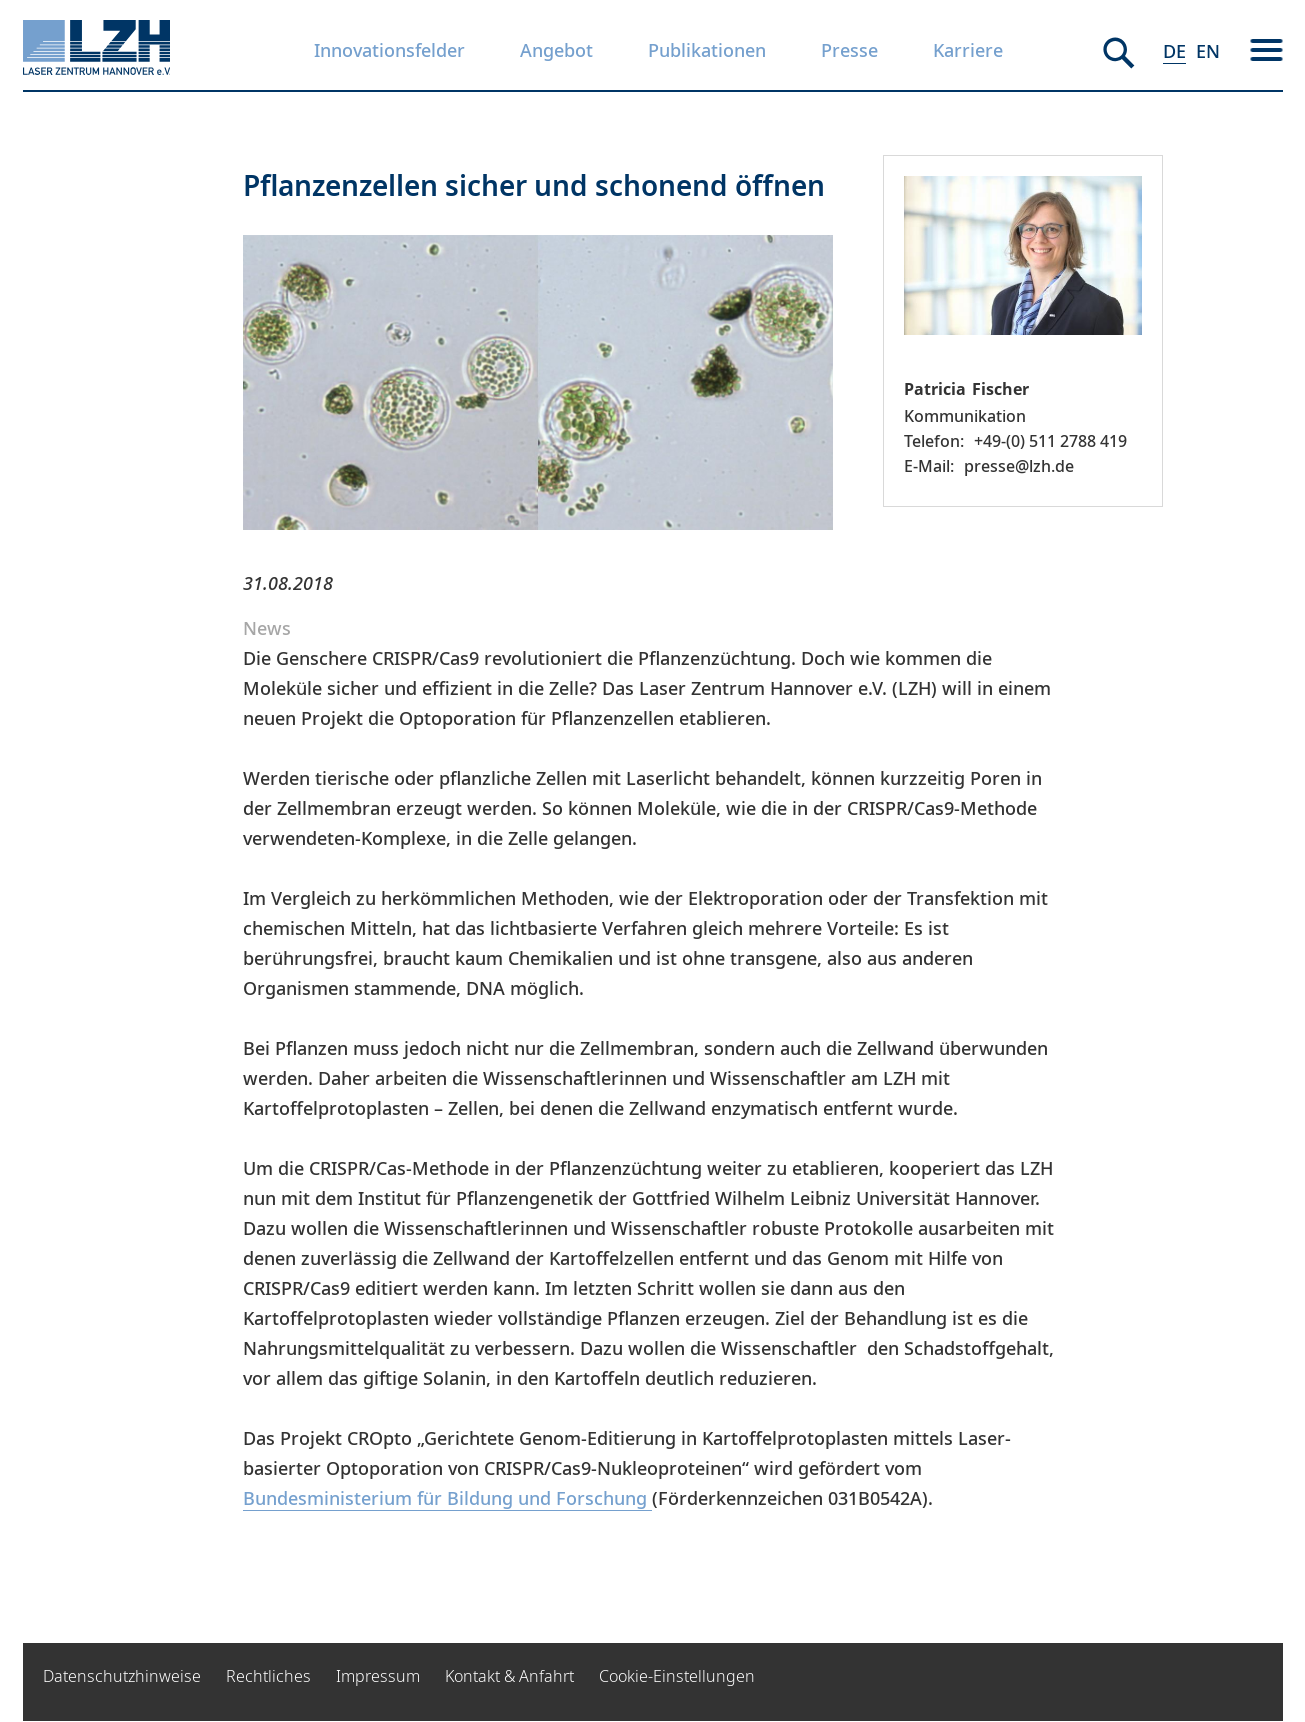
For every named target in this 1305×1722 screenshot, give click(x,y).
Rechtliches (268, 1676)
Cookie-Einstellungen (677, 1676)
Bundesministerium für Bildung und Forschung (447, 1498)
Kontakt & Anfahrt (509, 1676)
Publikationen (707, 50)
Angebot (556, 50)
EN (1208, 51)
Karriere (968, 50)
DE (1174, 51)
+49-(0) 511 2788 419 (1050, 441)
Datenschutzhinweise (122, 1676)
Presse (849, 50)
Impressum (378, 1676)
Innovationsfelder (389, 50)
